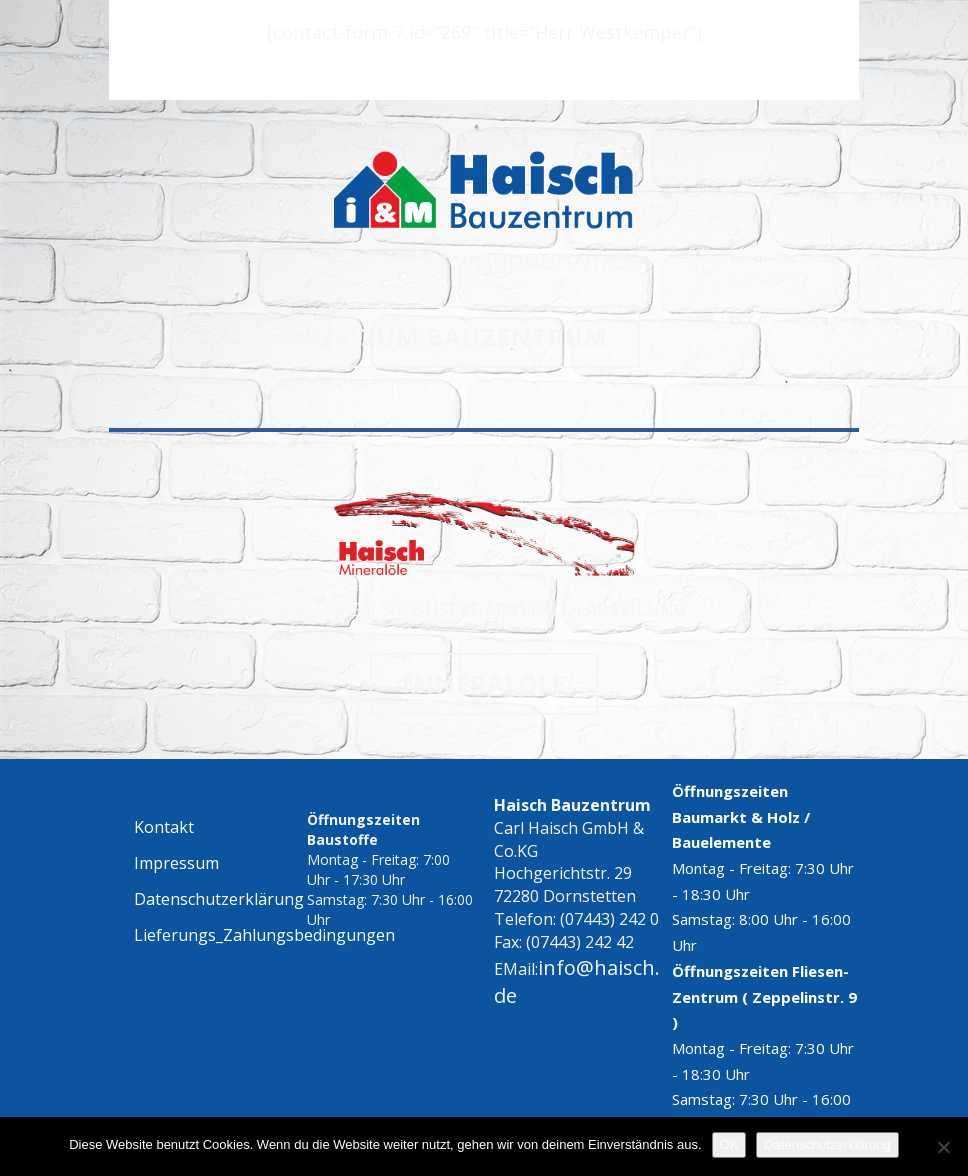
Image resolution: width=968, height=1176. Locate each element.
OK (729, 1144)
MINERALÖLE (484, 683)
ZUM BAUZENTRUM (484, 336)
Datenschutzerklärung (827, 1144)
